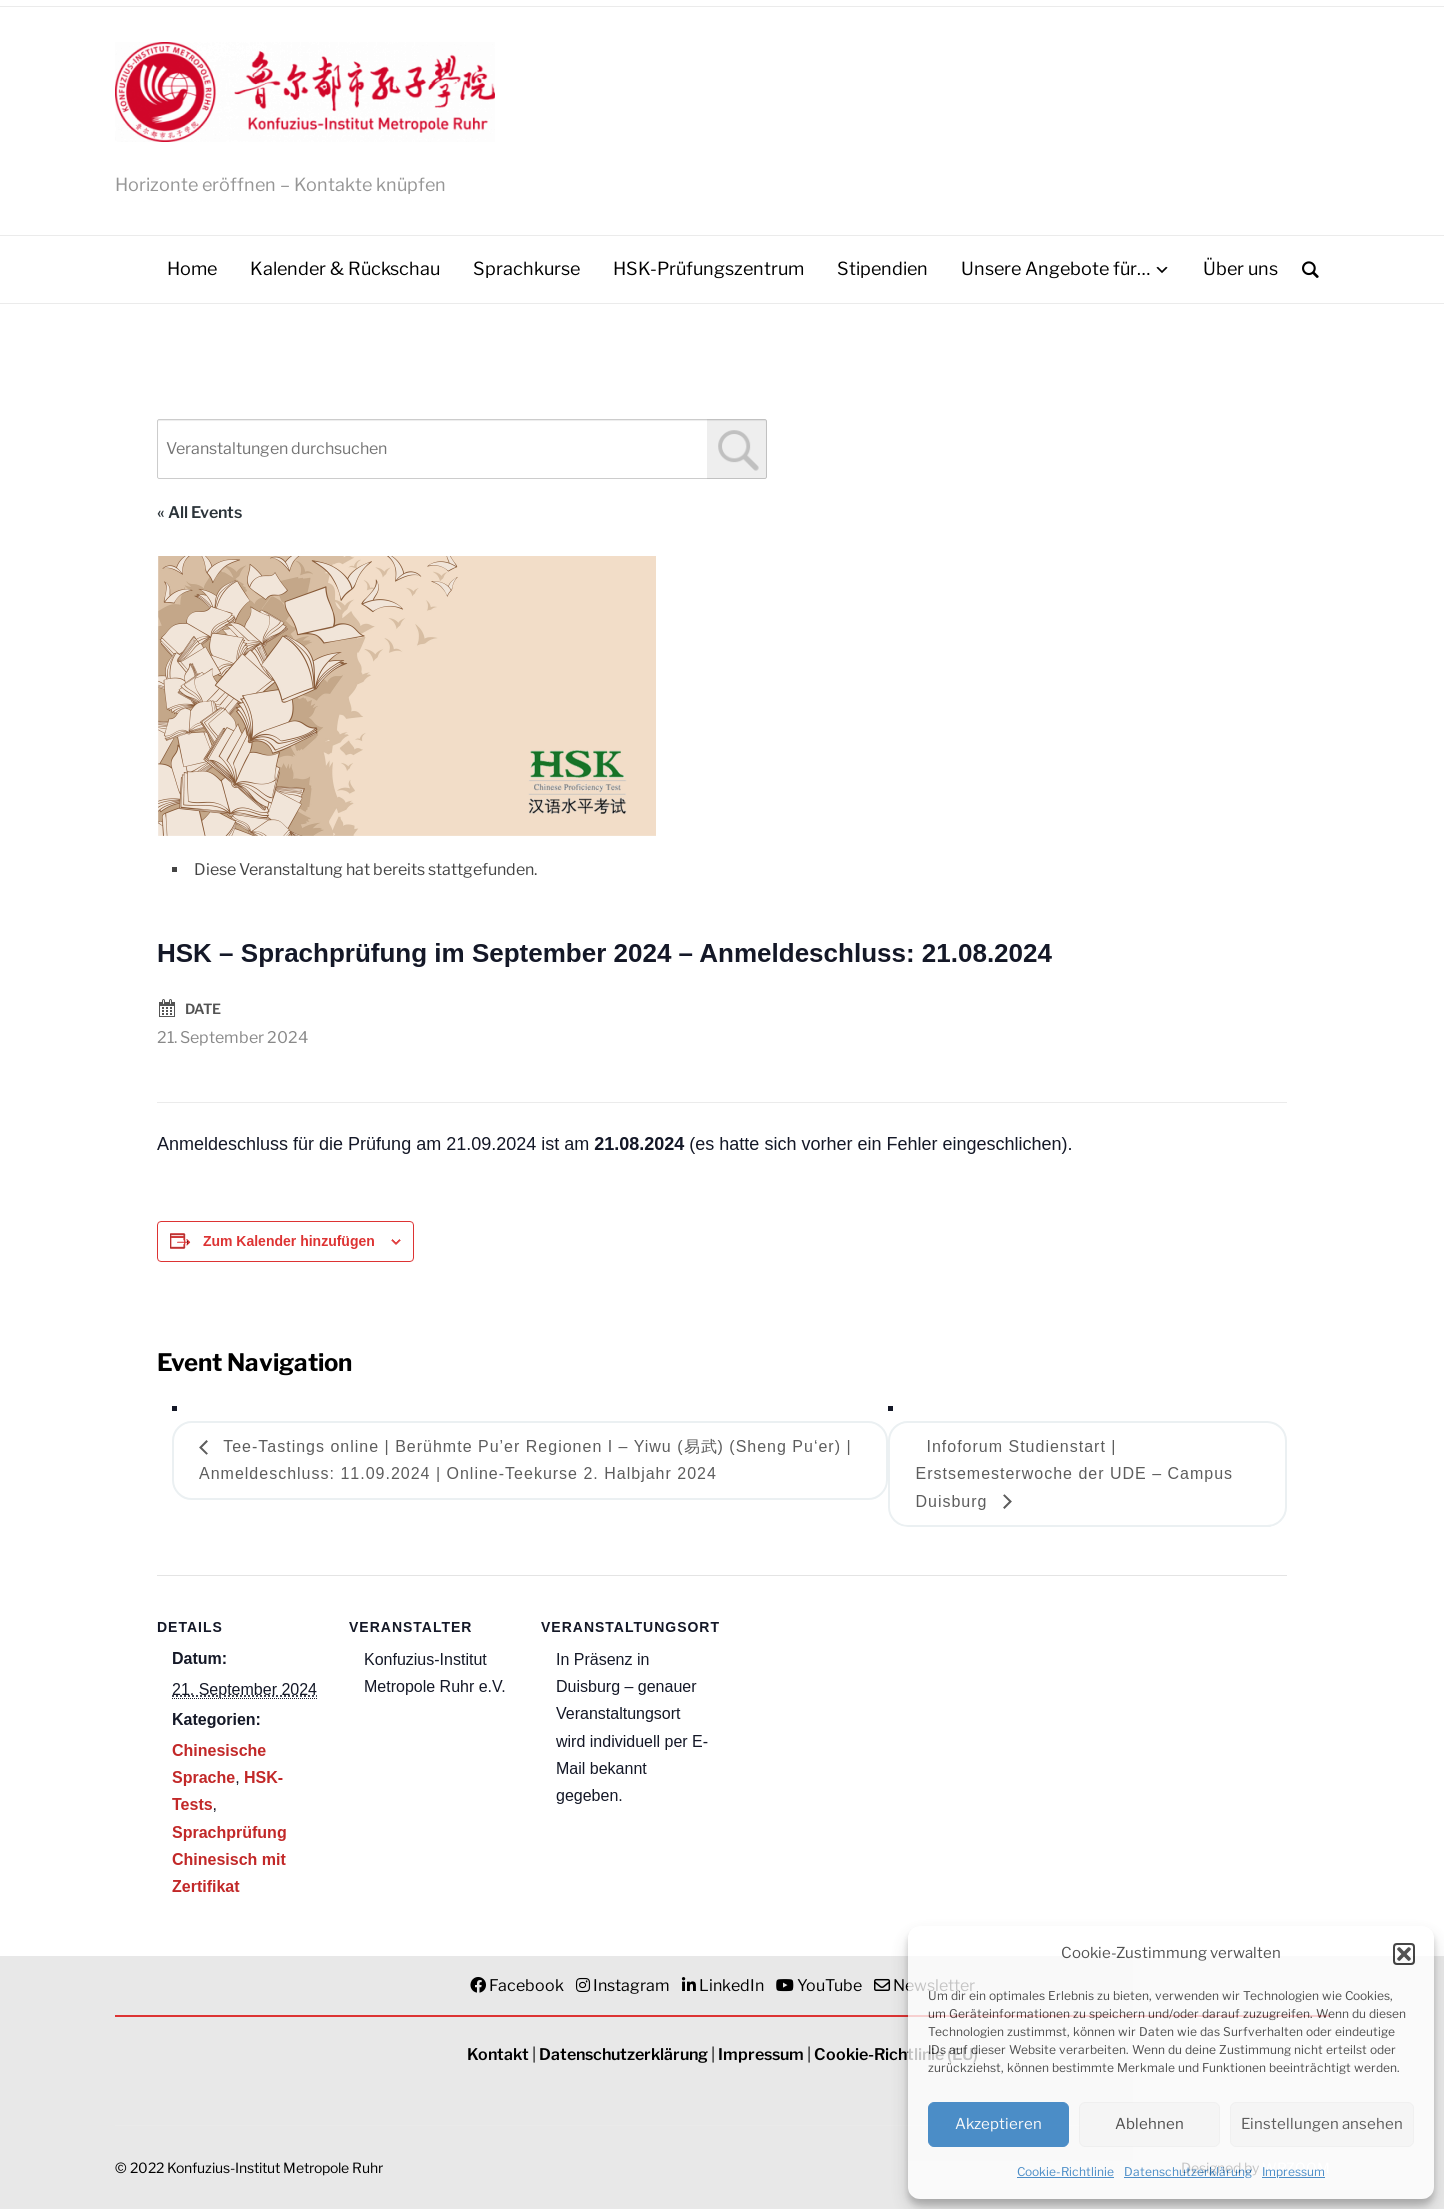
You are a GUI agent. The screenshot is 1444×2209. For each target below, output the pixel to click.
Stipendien (882, 268)
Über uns (1240, 268)
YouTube (829, 1985)
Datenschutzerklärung (1188, 2171)
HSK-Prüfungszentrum (708, 268)
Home (192, 268)
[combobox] (462, 449)
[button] (1404, 1954)
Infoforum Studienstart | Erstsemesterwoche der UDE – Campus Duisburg (1074, 1473)
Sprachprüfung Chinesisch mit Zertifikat (229, 1859)
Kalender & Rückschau (345, 268)
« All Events (199, 512)
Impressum (1293, 2171)
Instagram (631, 1985)
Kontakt (498, 2054)
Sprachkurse (526, 268)
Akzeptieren (998, 2124)
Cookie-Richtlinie (1065, 2171)
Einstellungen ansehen (1322, 2124)
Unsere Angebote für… (1055, 268)
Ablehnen (1149, 2124)
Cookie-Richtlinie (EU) (896, 2054)
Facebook (526, 1985)
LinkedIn (731, 1985)
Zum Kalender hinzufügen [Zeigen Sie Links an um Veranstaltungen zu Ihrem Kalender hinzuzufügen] (289, 1241)
